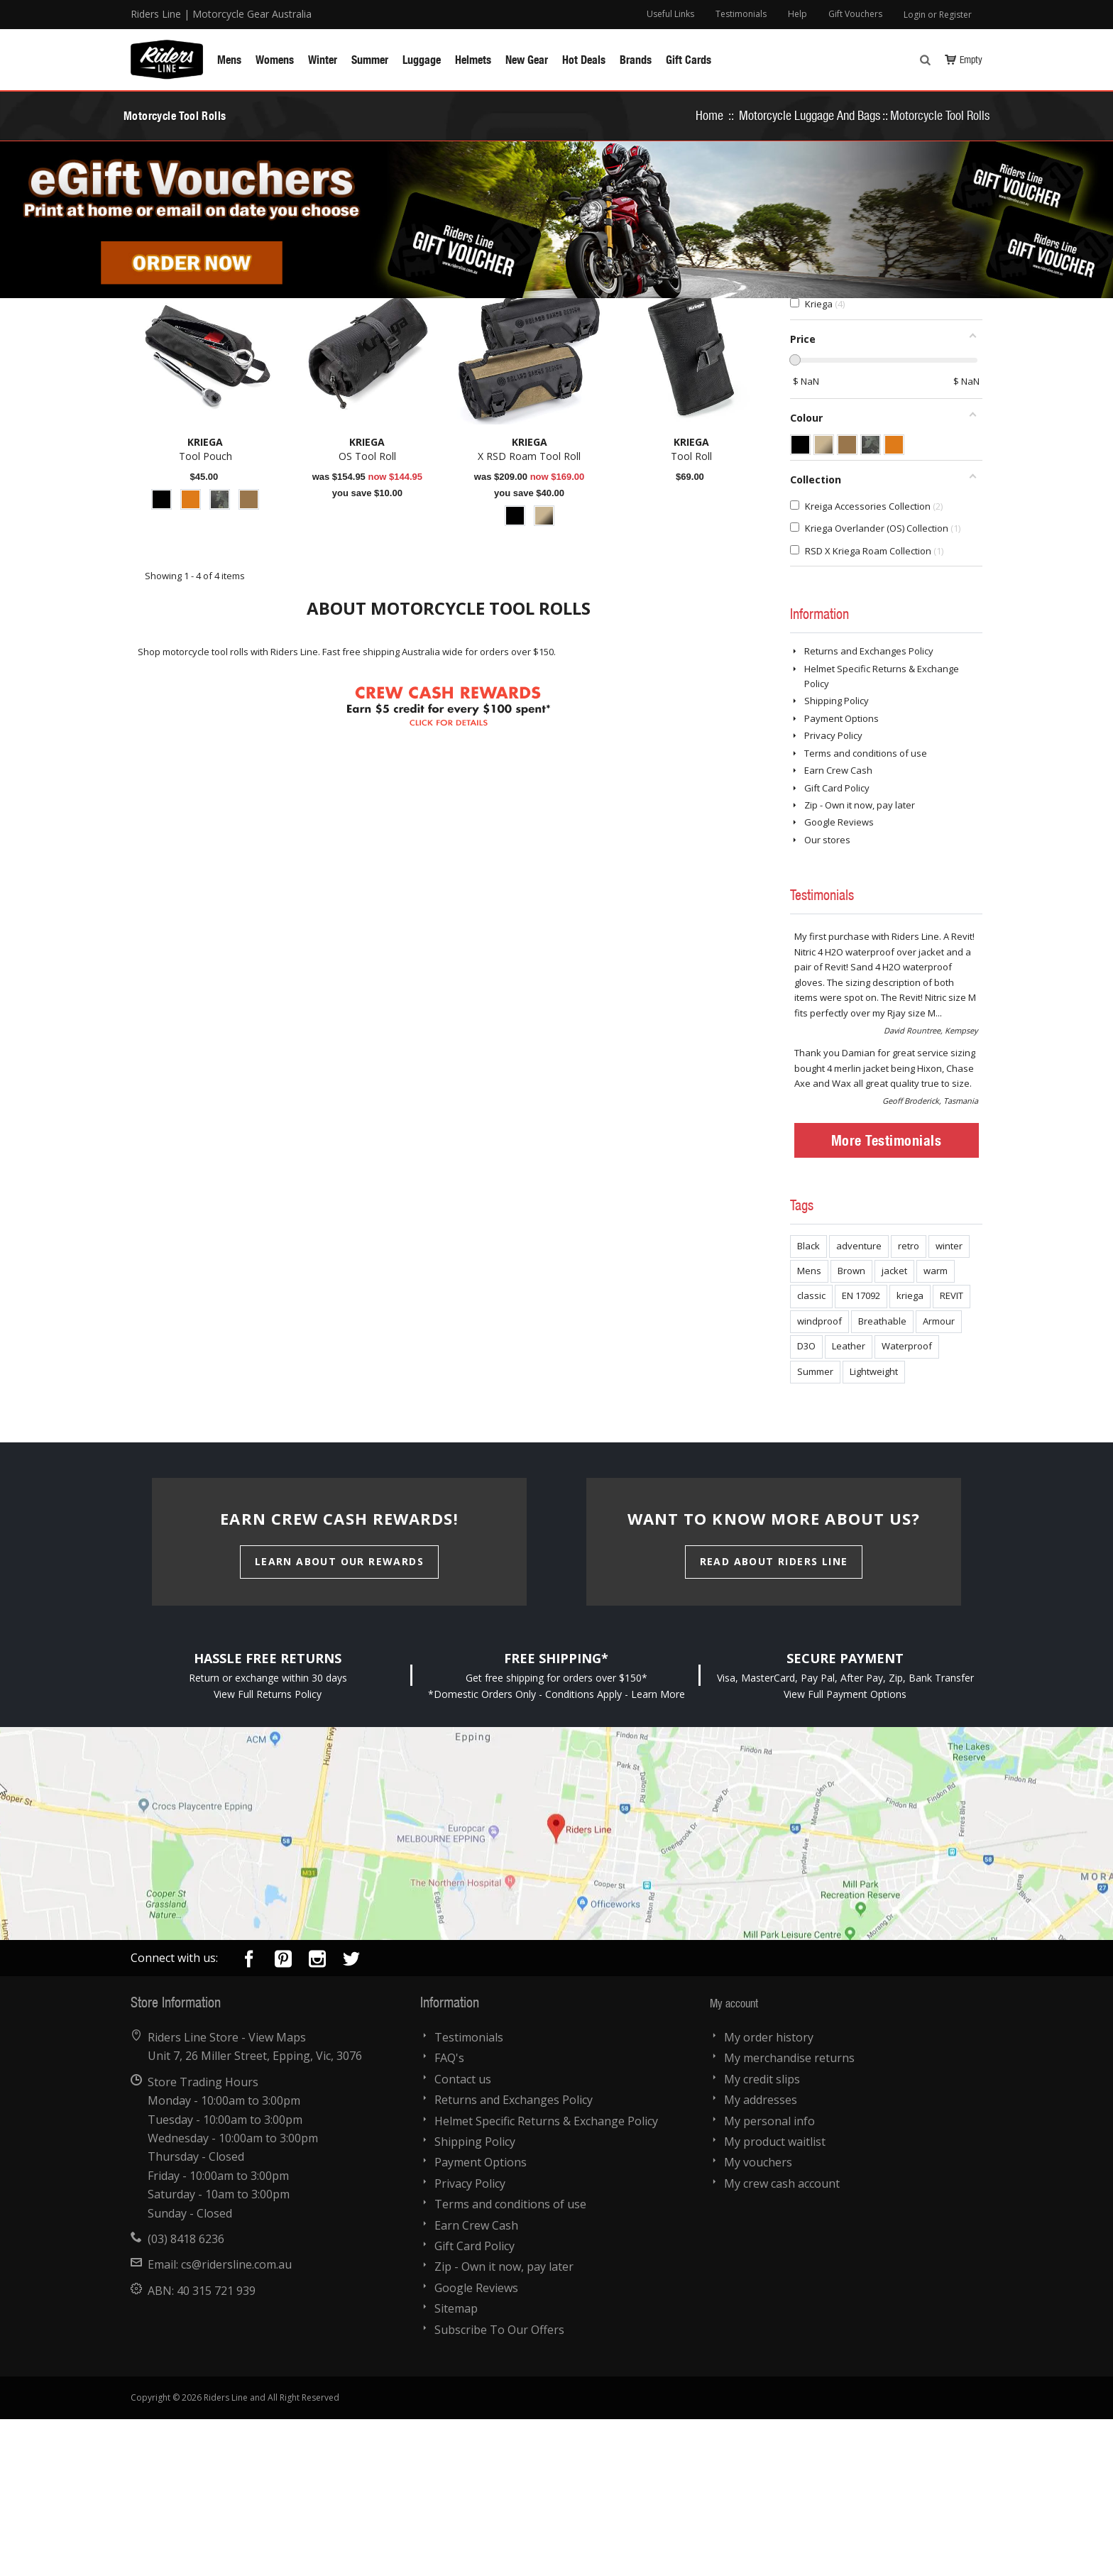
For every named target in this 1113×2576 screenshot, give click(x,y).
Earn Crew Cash (838, 927)
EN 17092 (861, 1452)
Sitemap (456, 2465)
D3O (806, 1502)
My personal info (769, 2278)
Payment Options (841, 875)
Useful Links (670, 14)
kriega (910, 1452)
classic (811, 1452)
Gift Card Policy (837, 944)
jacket (894, 1427)
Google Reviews (839, 978)
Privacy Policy (833, 892)
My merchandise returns (789, 2215)
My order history (768, 2194)
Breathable (882, 1477)
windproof (819, 1477)
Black (808, 1402)
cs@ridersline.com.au (236, 2421)
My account (734, 2159)
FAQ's (449, 2215)
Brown (851, 1427)
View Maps (277, 2194)
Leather (848, 1502)
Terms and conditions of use (865, 910)
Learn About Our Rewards (339, 1718)
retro (908, 1402)
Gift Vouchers (855, 14)
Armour (939, 1477)
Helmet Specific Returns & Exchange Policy (546, 2278)
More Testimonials (886, 1297)
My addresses (760, 2256)
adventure (859, 1402)
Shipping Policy (836, 857)
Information (819, 770)
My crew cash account (782, 2340)
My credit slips (762, 2236)
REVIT (951, 1452)
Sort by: (635, 393)
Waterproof (907, 1502)
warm (935, 1427)
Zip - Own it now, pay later (859, 961)
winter (949, 1402)
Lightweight (874, 1528)
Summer (815, 1528)
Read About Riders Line (774, 1718)
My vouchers (758, 2319)
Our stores (827, 996)
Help (797, 14)
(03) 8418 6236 (186, 2396)
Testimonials (741, 14)
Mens (809, 1427)
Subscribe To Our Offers (499, 2486)
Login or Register (938, 15)
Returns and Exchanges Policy (868, 807)
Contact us (462, 2236)
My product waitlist (775, 2298)
